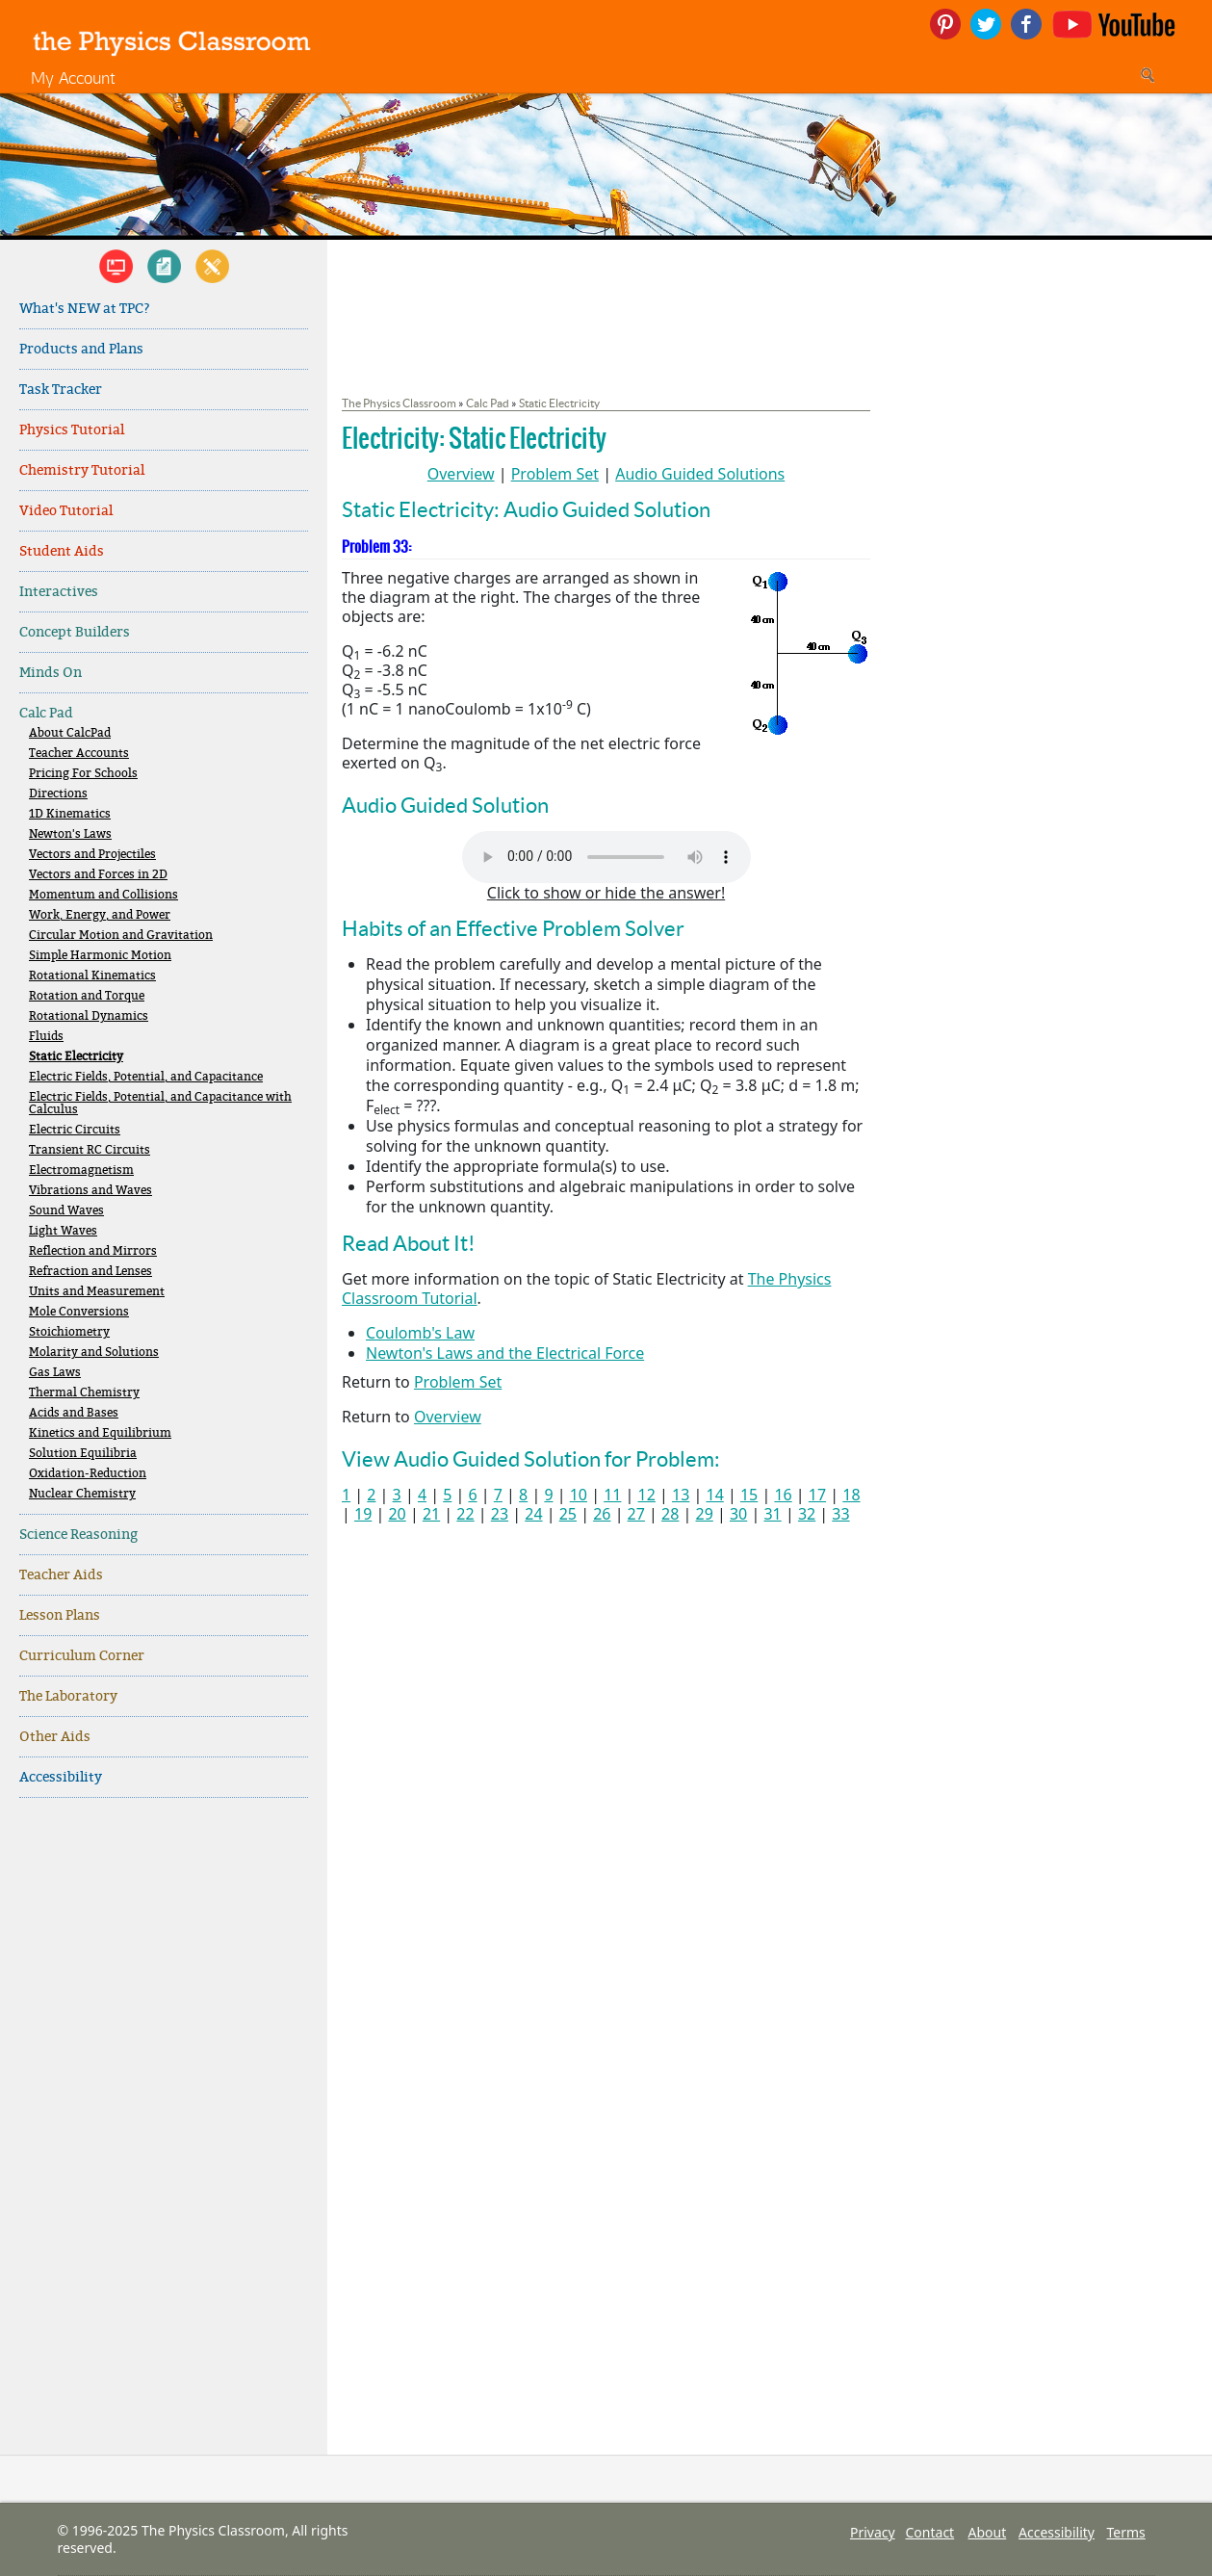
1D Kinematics (70, 814)
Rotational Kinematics (92, 976)
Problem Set (555, 473)
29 (704, 1513)
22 (465, 1513)
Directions (58, 794)
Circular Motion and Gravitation (121, 935)
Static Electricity (76, 1057)
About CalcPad (70, 733)
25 (568, 1513)
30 (738, 1513)
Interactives (58, 592)
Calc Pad (46, 713)
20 (396, 1513)
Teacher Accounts (79, 753)
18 (851, 1494)
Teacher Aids (61, 1575)
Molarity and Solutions (94, 1352)
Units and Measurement (97, 1292)
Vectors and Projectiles (92, 854)
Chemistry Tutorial (81, 470)
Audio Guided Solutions (700, 473)
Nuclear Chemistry (82, 1494)
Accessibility (60, 1777)
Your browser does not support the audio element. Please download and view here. (606, 857)
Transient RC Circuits (89, 1150)
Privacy (872, 2532)
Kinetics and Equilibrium (100, 1433)
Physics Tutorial (71, 430)
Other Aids (54, 1737)
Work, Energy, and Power (99, 915)
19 (363, 1513)
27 (636, 1513)
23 (499, 1513)
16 (782, 1494)
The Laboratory (68, 1696)
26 (601, 1513)
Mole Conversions (79, 1312)
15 (749, 1494)
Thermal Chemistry (84, 1393)
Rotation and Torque (86, 996)
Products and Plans (81, 349)
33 (840, 1513)
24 (533, 1513)
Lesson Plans (59, 1615)
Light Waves (63, 1231)
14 (714, 1494)
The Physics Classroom (399, 403)
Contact (930, 2532)
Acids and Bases (73, 1413)
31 (772, 1513)
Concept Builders (74, 632)
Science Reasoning (78, 1534)
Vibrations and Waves (90, 1190)
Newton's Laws (70, 834)
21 (431, 1513)
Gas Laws (55, 1372)
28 (670, 1513)
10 (578, 1494)
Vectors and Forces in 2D (98, 875)
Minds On (50, 672)
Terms (1126, 2532)
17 (817, 1494)
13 (680, 1494)
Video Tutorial (66, 511)
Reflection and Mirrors (93, 1251)
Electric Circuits (74, 1130)
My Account (73, 77)
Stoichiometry (69, 1332)
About (987, 2532)
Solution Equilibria (83, 1453)
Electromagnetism (81, 1170)
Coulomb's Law (420, 1332)
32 (806, 1513)
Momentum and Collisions (103, 895)
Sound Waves (66, 1211)
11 (612, 1494)
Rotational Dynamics (88, 1016)
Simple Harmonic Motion (100, 956)
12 (647, 1494)
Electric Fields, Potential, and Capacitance (146, 1077)
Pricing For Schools (83, 774)
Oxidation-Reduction (87, 1474)
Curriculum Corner (81, 1656)
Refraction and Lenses (90, 1271)
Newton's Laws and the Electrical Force (505, 1353)
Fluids (46, 1036)
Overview (461, 473)
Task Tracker (60, 389)
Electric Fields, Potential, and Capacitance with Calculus (160, 1103)
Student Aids (61, 551)
